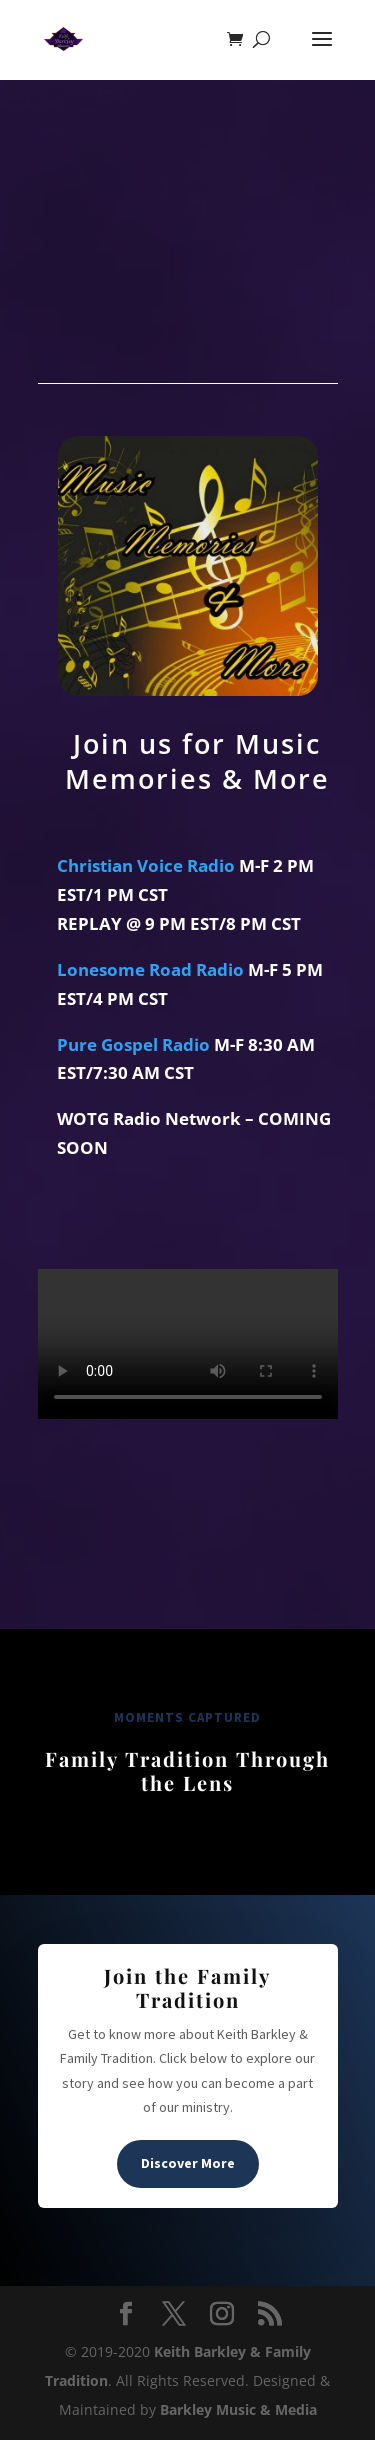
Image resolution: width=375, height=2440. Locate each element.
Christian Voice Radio (146, 865)
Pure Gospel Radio (133, 1044)
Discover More (188, 2163)
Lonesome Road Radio (150, 969)
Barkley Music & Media (238, 2409)
